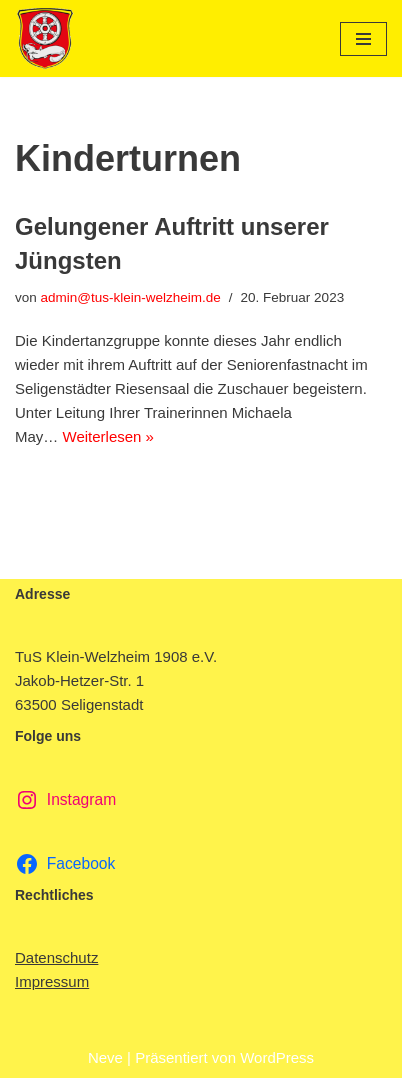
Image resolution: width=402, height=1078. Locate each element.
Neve (105, 1057)
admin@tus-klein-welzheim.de (131, 297)
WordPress (277, 1057)
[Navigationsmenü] (363, 39)
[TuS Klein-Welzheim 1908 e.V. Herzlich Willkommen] (45, 38)
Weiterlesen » (108, 436)
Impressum (52, 981)
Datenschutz (56, 957)
